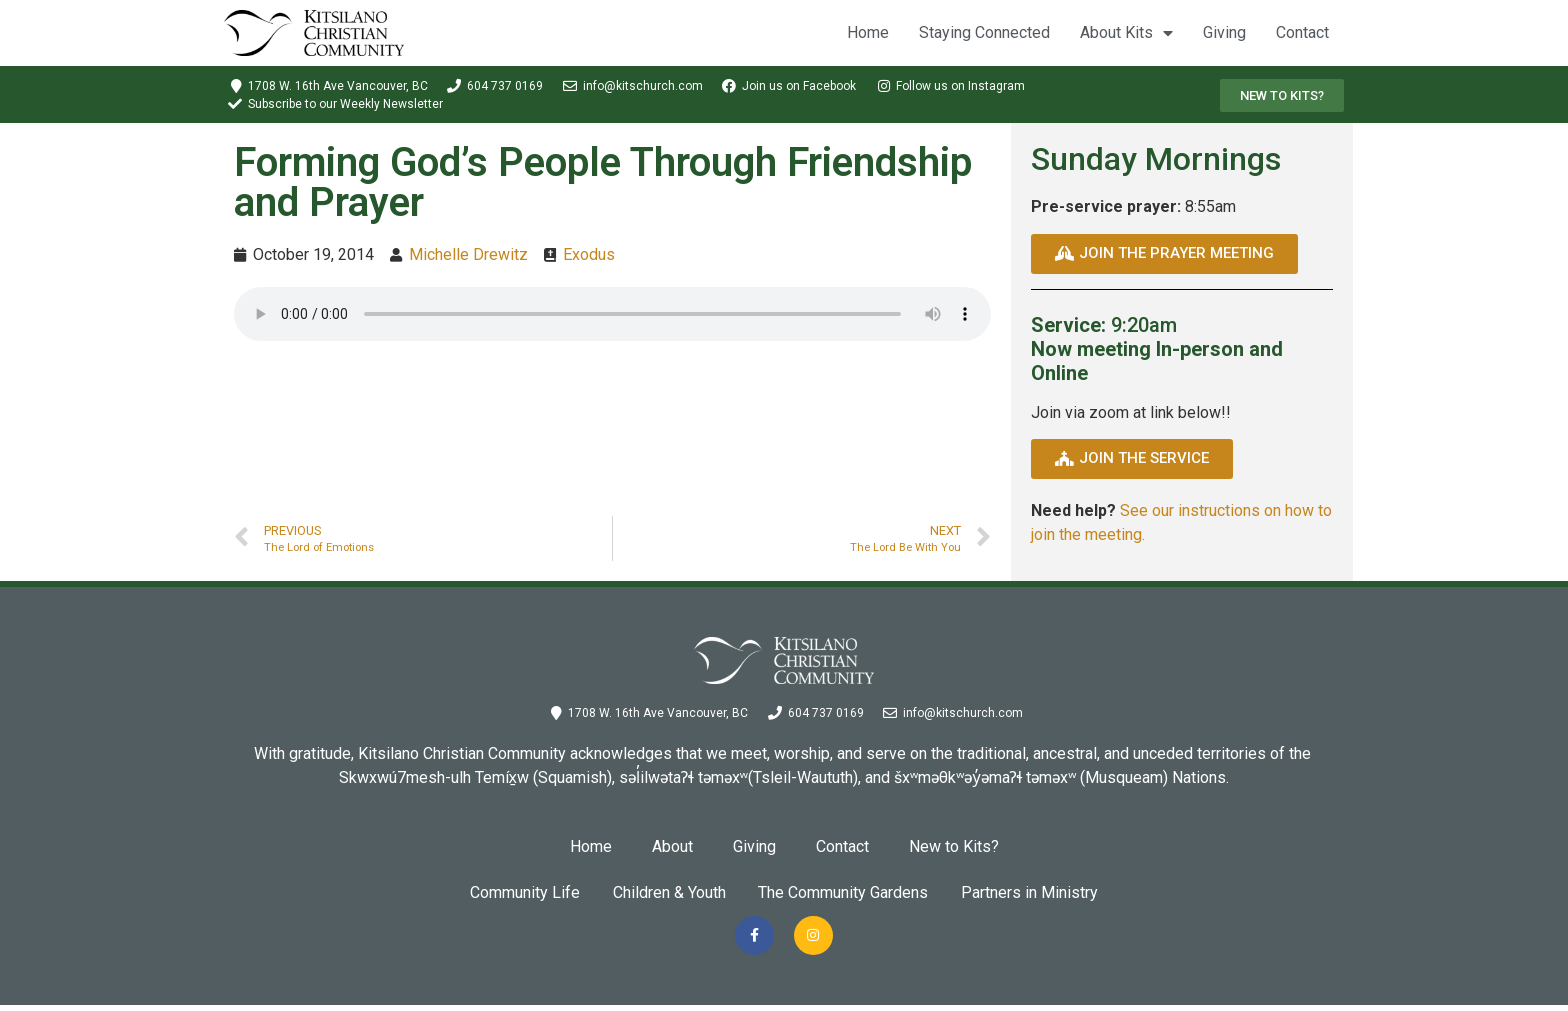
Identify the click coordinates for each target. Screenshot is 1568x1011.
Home (868, 32)
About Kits (1126, 33)
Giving (1224, 32)
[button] (1282, 95)
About (672, 846)
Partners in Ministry (1040, 892)
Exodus (589, 254)
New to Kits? (954, 846)
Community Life (514, 892)
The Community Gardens (847, 892)
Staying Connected (984, 32)
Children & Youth (665, 892)
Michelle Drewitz (468, 254)
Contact (1302, 32)
